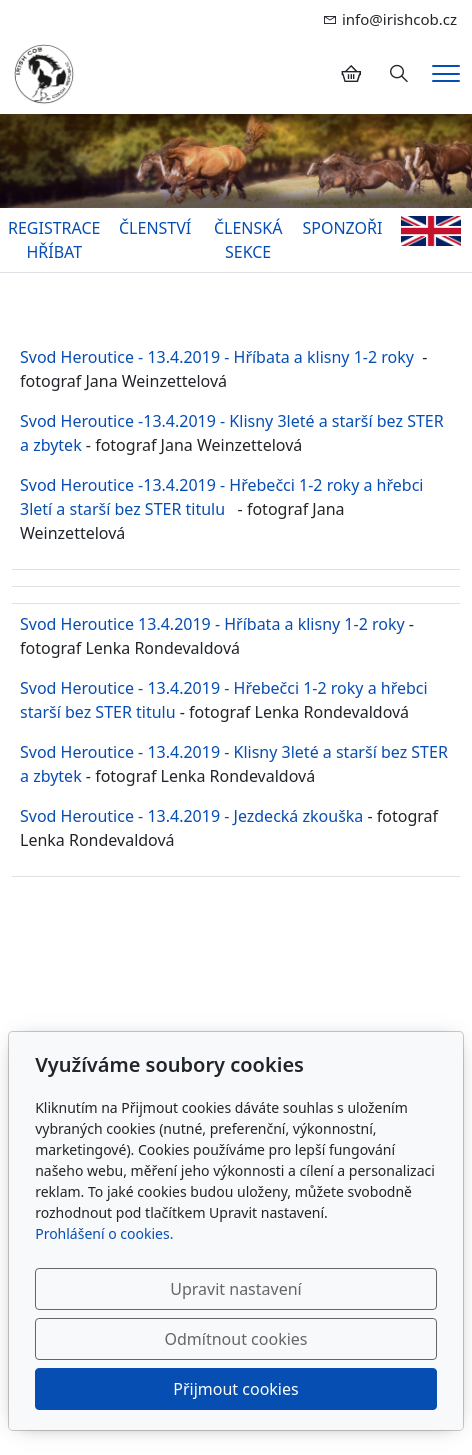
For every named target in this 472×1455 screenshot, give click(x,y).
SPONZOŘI (342, 228)
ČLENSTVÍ (155, 228)
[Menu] (446, 73)
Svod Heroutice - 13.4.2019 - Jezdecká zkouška (191, 816)
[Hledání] (399, 74)
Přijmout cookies (235, 1389)
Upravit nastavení (235, 1289)
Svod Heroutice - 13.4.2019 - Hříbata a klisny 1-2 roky (217, 357)
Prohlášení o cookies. (104, 1233)
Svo (33, 624)
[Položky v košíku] (351, 74)
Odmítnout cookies (236, 1339)
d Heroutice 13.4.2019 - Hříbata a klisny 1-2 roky (226, 624)
